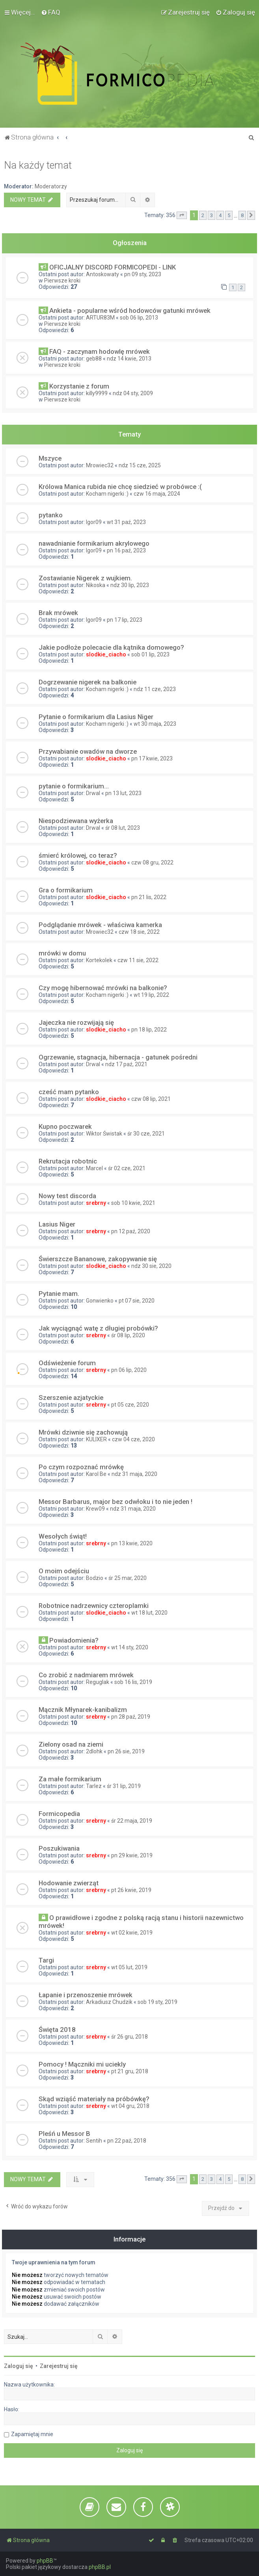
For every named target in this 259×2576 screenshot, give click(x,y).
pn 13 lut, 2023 (123, 793)
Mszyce (50, 458)
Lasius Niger (57, 1224)
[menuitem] (50, 12)
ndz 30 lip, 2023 (129, 585)
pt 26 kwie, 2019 (131, 1890)
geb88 (94, 358)
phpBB (45, 2560)
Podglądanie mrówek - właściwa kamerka (100, 925)
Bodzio (94, 1578)
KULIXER (96, 1439)
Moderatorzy (51, 186)
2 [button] (202, 215)
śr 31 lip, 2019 (124, 1786)
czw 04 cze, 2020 (133, 1439)
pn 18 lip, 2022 (149, 1029)
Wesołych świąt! (63, 1536)
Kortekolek (99, 960)
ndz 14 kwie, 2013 (129, 358)
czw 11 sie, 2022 (137, 960)
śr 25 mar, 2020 (127, 1578)
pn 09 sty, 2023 (142, 274)
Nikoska (95, 585)
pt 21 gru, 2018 (129, 2071)
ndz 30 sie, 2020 (151, 1266)
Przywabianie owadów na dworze (88, 751)
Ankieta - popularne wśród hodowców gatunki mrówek (130, 310)
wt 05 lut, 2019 (129, 1967)
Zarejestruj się (59, 2366)
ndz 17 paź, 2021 (126, 1064)
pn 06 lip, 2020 (129, 1370)
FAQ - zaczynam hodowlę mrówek (99, 351)
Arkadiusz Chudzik (109, 2002)
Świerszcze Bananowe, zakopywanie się (98, 1259)
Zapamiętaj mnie (32, 2434)
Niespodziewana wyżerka (76, 821)
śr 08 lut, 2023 (122, 828)
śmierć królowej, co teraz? (78, 855)
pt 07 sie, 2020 (137, 1300)
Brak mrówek (58, 613)
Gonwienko (100, 1300)
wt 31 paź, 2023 (126, 522)
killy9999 (97, 393)
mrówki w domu (62, 953)
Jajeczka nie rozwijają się (76, 1022)
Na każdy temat (38, 165)
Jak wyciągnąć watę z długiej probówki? (98, 1328)
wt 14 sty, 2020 (129, 1647)
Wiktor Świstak (104, 1133)
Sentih (94, 2140)
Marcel (94, 1168)
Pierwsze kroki (62, 280)
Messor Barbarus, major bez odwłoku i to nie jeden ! (115, 1501)
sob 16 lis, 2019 (133, 1682)
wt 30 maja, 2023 (155, 724)
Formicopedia (59, 1814)
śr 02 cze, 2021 (126, 1168)
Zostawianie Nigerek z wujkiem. (85, 578)
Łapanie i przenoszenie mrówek (85, 1995)
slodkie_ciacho (106, 654)
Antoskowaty (102, 274)
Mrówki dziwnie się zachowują (83, 1432)
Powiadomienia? (74, 1640)
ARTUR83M (100, 317)
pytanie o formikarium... (74, 786)
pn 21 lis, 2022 (148, 897)
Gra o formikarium (66, 890)
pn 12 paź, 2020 (130, 1231)
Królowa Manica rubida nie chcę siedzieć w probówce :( (120, 487)
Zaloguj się (18, 2366)
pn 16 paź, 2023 (126, 550)
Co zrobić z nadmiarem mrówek (86, 1675)
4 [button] (220, 215)
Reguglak (97, 1682)
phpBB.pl (100, 2567)
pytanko (51, 515)
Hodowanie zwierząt (69, 1883)
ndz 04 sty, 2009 (133, 393)
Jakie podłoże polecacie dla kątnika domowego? (111, 647)
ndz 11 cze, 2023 (155, 689)
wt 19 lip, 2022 (151, 995)
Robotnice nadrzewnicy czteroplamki (94, 1606)
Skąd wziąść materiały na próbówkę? (94, 2099)
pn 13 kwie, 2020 (132, 1543)
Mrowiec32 (100, 465)
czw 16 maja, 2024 (157, 494)
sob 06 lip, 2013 (139, 317)
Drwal (93, 793)
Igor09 (94, 522)
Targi (46, 1960)
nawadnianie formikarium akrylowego (94, 543)
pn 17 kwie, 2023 (152, 758)
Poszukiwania (59, 1848)
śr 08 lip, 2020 (128, 1335)
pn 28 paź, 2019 (130, 1717)
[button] (182, 215)
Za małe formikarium (70, 1779)
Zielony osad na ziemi (71, 1744)
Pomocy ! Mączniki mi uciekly (82, 2064)
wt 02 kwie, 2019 (132, 1932)
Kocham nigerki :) (107, 494)
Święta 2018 (57, 2029)
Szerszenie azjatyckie (71, 1397)
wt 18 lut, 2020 (149, 1613)
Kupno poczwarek (65, 1126)
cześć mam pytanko (69, 1092)
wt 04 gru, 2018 (130, 2106)
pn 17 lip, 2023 (124, 620)
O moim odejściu (64, 1571)
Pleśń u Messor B (64, 2133)
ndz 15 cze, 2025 (140, 465)
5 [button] (228, 215)
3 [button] (211, 215)
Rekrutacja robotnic (68, 1161)
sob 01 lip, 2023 (150, 654)
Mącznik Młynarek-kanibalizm (83, 1710)
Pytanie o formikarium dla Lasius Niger (96, 717)
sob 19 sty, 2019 (157, 2002)
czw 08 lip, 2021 (151, 1099)
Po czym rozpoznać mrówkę (81, 1467)
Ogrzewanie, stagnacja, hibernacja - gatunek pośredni (118, 1057)
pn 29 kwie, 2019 (132, 1855)
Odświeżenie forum (67, 1363)
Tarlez (94, 1786)
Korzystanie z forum (79, 386)
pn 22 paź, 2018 (126, 2140)
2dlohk (94, 1751)
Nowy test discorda (67, 1196)
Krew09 (95, 1508)
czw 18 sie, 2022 (139, 932)
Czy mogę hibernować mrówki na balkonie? (103, 988)
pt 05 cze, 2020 (130, 1404)
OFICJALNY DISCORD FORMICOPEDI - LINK (112, 267)
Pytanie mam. (59, 1293)
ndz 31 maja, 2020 (134, 1474)
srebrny (96, 1203)
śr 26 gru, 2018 (129, 2036)
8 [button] (242, 215)
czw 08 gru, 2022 (152, 862)
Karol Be (96, 1474)
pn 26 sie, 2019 (126, 1751)
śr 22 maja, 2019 (131, 1821)
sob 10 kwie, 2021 (133, 1203)
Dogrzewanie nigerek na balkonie (87, 682)
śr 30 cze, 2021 (146, 1133)
